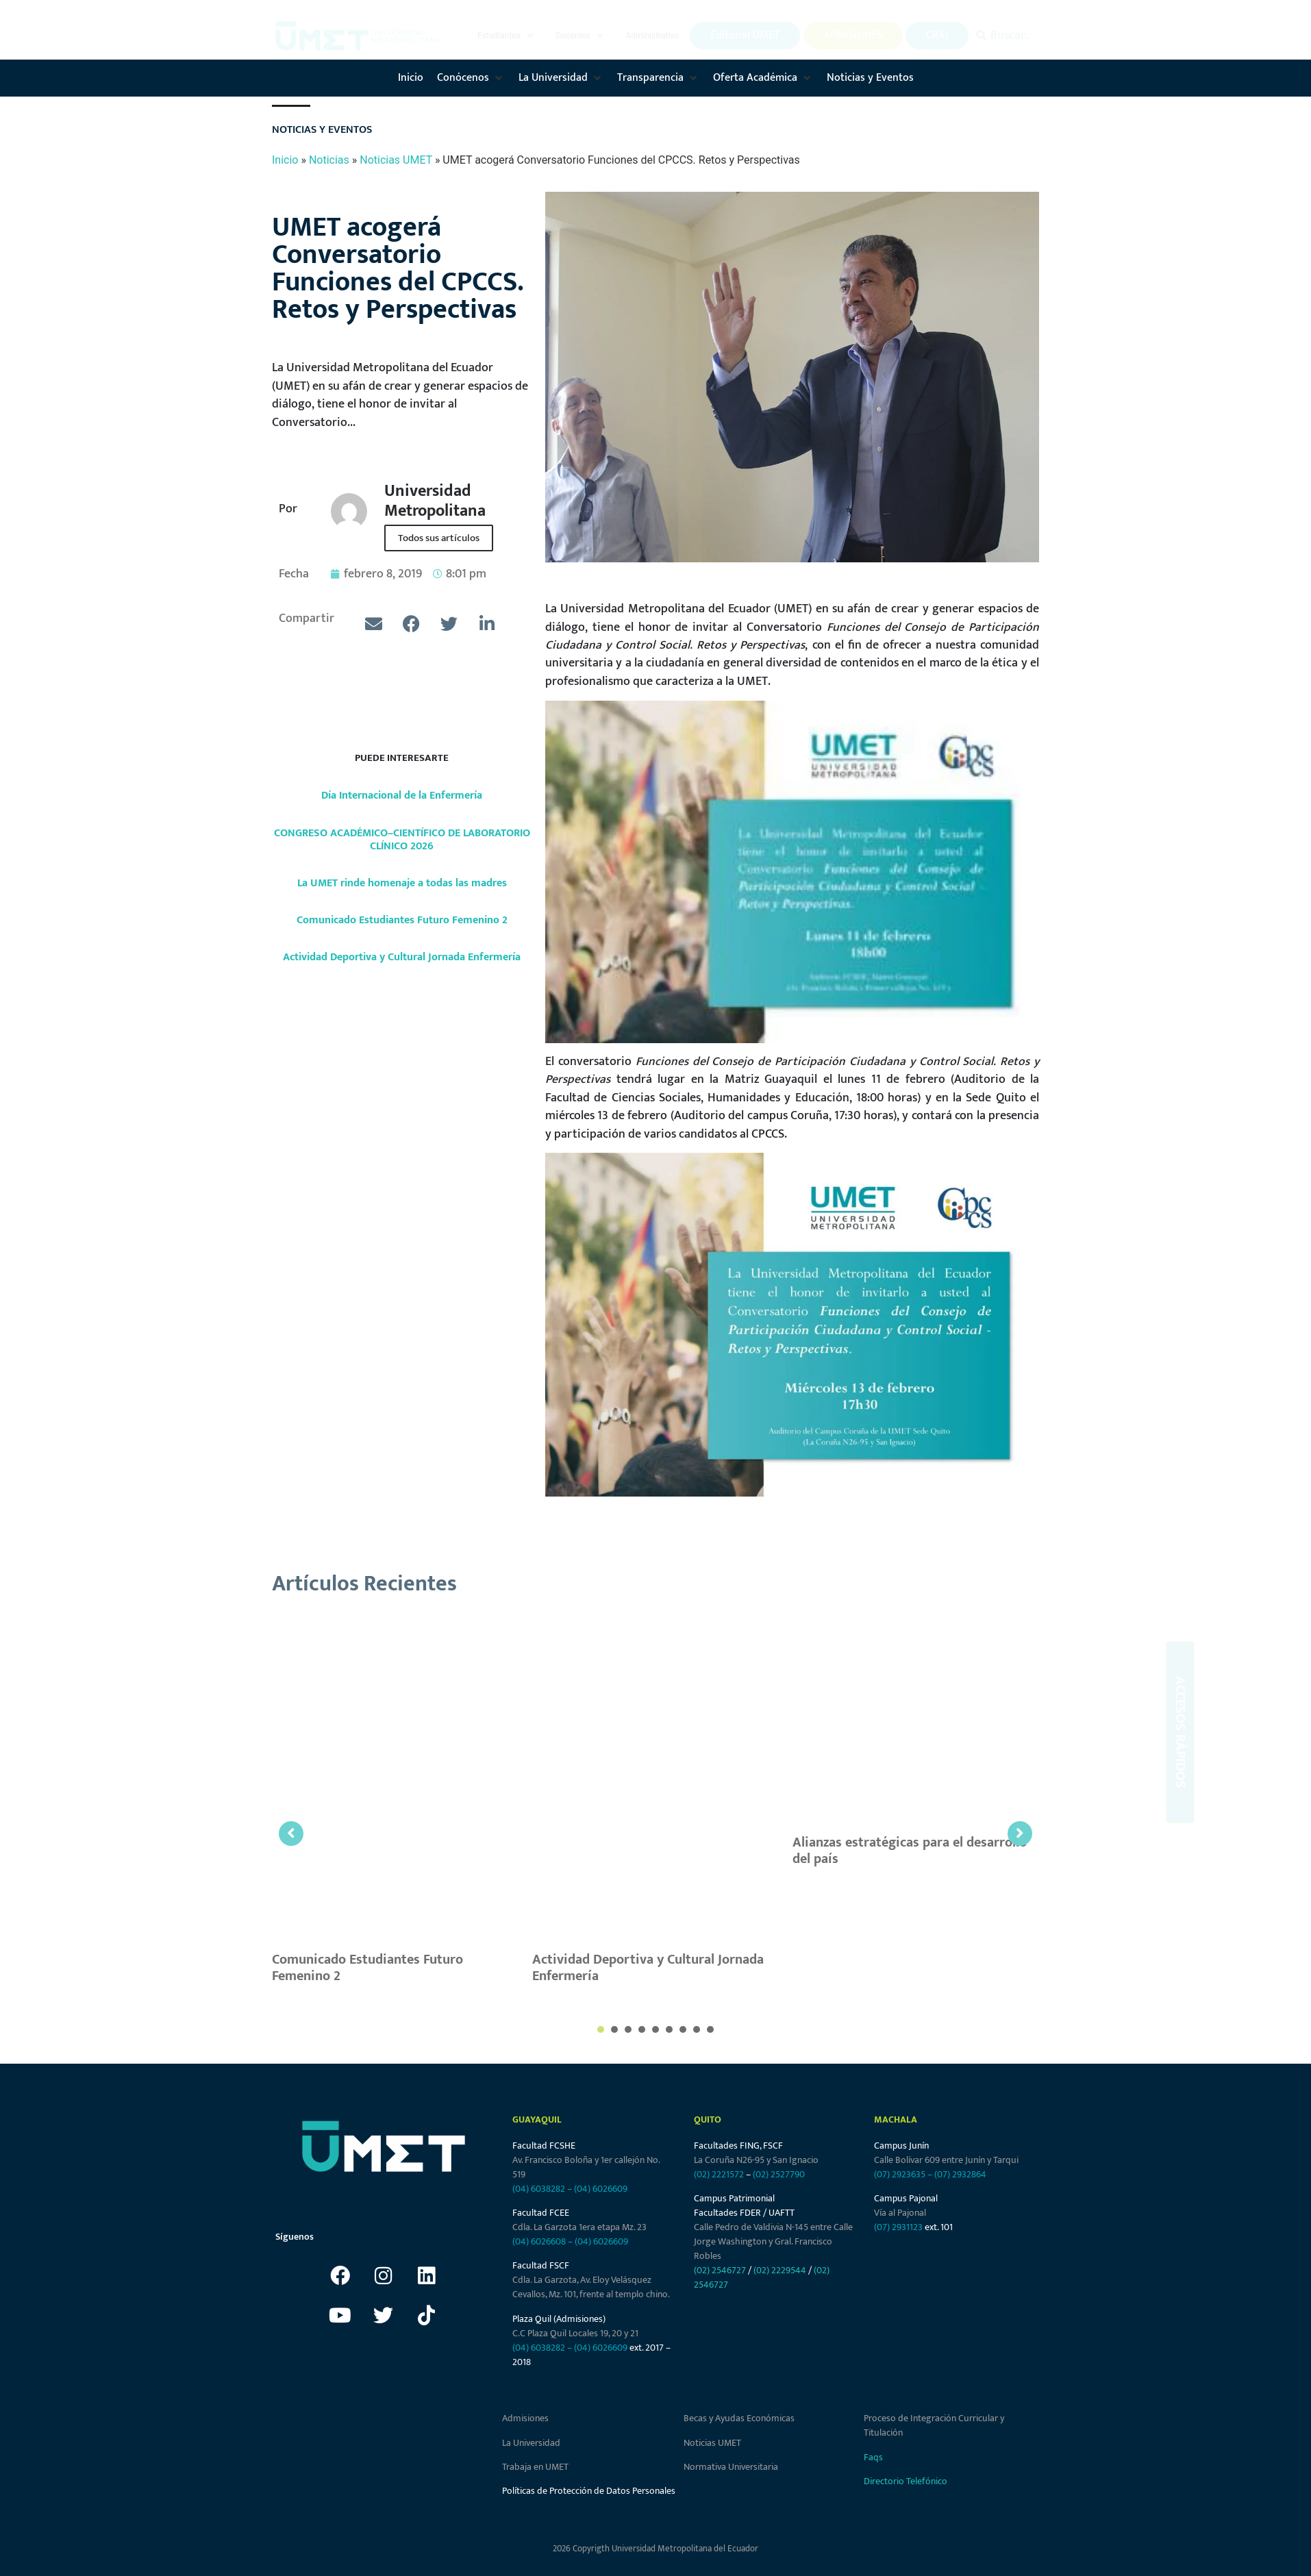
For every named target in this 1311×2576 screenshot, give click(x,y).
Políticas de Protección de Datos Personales (588, 2491)
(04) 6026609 (600, 2189)
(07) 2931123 (899, 2227)
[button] (507, 35)
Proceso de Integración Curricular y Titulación (934, 2425)
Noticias (329, 159)
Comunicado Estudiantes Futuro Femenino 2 (402, 920)
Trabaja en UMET (535, 2467)
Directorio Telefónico (905, 2481)
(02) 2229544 (779, 2270)
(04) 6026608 (539, 2241)
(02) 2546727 (720, 2270)
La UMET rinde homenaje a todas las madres (402, 883)
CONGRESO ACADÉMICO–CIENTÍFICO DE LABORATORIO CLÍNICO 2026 (402, 839)
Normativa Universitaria (731, 2467)
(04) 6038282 (538, 2189)
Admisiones (525, 2418)
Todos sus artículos (438, 538)
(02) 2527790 (779, 2174)
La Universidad (531, 2443)
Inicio (285, 159)
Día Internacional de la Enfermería (401, 795)
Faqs (873, 2457)
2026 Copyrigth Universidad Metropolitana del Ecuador (655, 2548)
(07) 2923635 (899, 2174)
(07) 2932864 (960, 2174)
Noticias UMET (396, 159)
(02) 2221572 (719, 2174)
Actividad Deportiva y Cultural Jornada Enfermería (402, 957)
